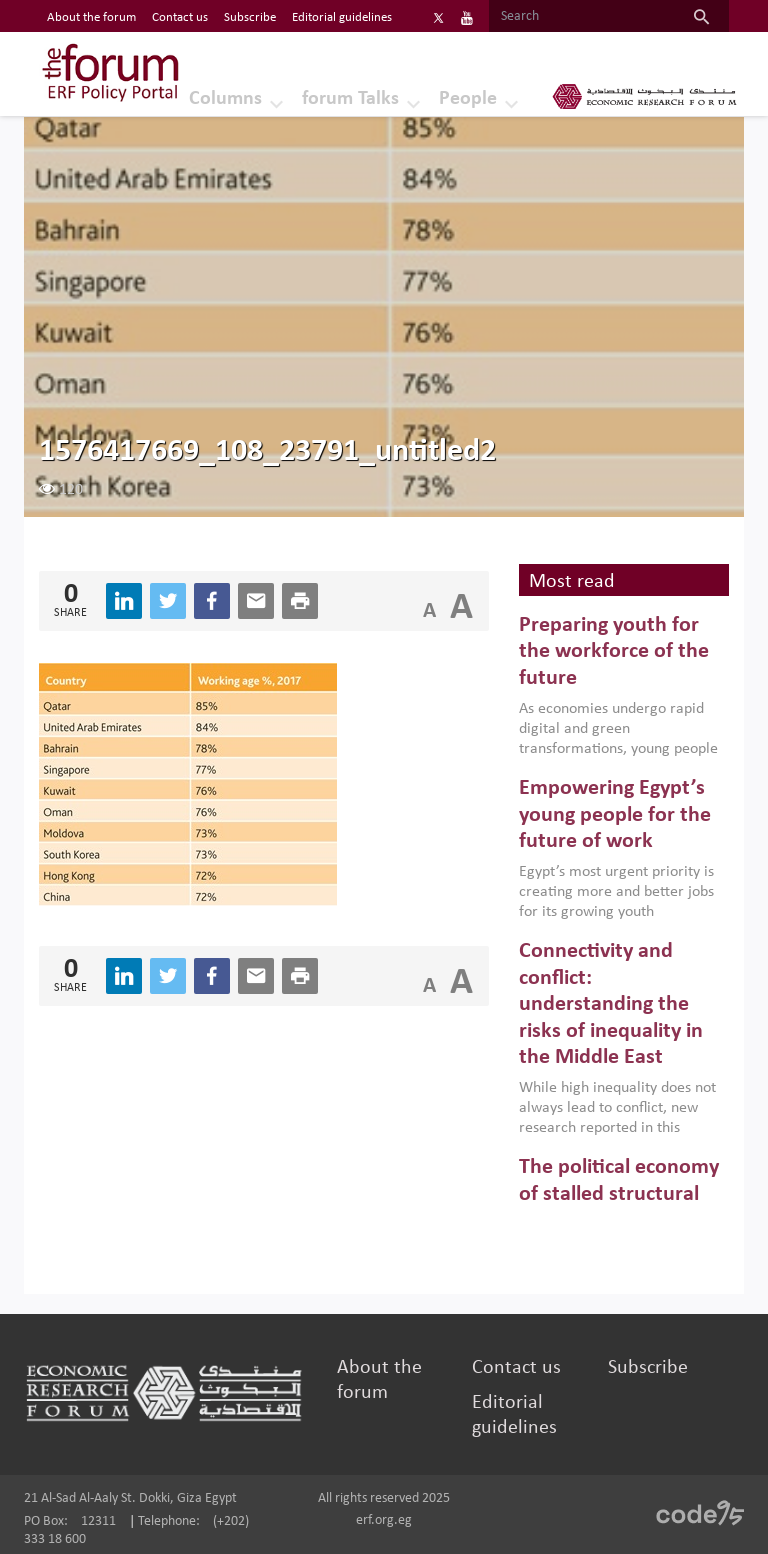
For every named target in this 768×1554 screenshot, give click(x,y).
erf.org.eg (384, 1520)
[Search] (581, 17)
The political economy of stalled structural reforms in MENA (619, 1194)
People (468, 99)
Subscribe (648, 1368)
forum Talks (350, 99)
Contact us (516, 1368)
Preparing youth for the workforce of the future (614, 652)
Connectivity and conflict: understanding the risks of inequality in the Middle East (611, 1004)
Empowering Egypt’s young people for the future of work (615, 815)
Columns (225, 99)
